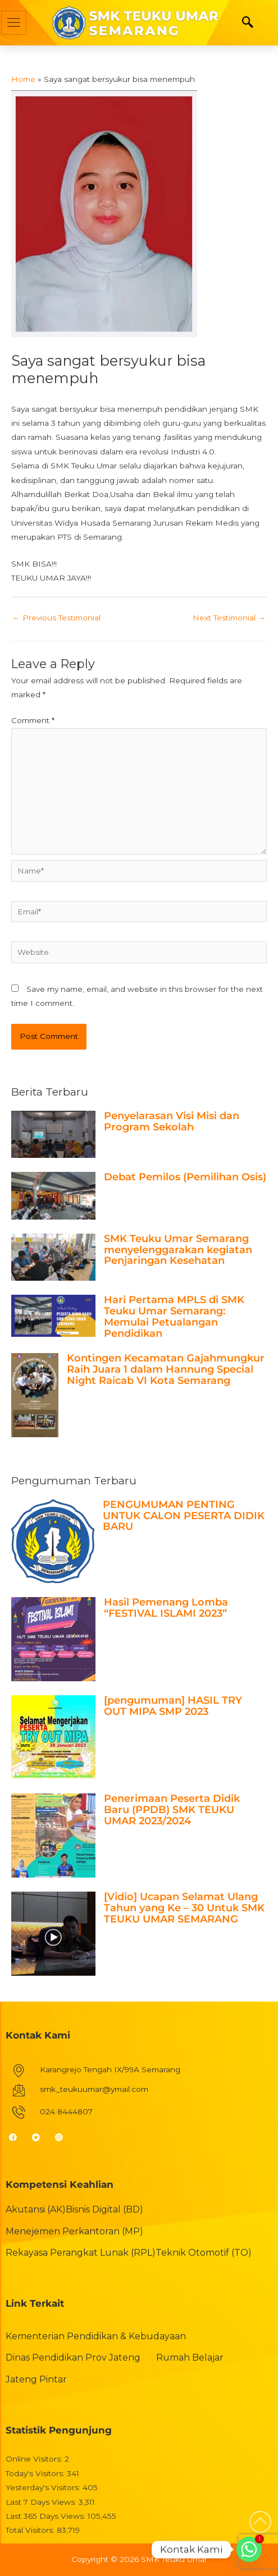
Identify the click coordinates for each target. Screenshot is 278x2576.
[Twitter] (40, 2136)
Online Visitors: (35, 2458)
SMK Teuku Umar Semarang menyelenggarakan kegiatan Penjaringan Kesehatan (178, 1249)
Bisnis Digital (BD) (104, 2209)
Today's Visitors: (36, 2473)
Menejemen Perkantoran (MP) (74, 2231)
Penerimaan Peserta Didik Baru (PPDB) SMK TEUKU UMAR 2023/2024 (172, 1809)
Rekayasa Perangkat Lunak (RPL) (81, 2252)
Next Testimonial (229, 617)
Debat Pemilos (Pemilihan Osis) (185, 1177)
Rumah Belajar (190, 2357)
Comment (32, 720)
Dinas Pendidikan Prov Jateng (73, 2357)
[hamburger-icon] (13, 23)
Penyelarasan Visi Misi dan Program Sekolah (171, 1121)
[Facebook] (17, 2136)
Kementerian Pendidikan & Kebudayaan (96, 2336)
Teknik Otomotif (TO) (204, 2252)
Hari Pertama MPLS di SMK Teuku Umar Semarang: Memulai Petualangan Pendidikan (174, 1316)
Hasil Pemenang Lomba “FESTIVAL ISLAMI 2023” (166, 1608)
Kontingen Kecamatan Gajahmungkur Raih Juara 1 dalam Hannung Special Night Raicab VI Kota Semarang (166, 1369)
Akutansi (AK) (36, 2209)
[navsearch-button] (247, 23)
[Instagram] (63, 2136)
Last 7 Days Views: (42, 2501)
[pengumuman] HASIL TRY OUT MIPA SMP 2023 (173, 1706)
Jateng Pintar (36, 2379)
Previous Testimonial (56, 617)
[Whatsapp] (249, 2549)
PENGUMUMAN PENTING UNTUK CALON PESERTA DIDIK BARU (184, 1515)
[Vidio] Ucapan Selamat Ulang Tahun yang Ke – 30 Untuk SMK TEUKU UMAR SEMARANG (184, 1907)
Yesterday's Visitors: (44, 2487)
